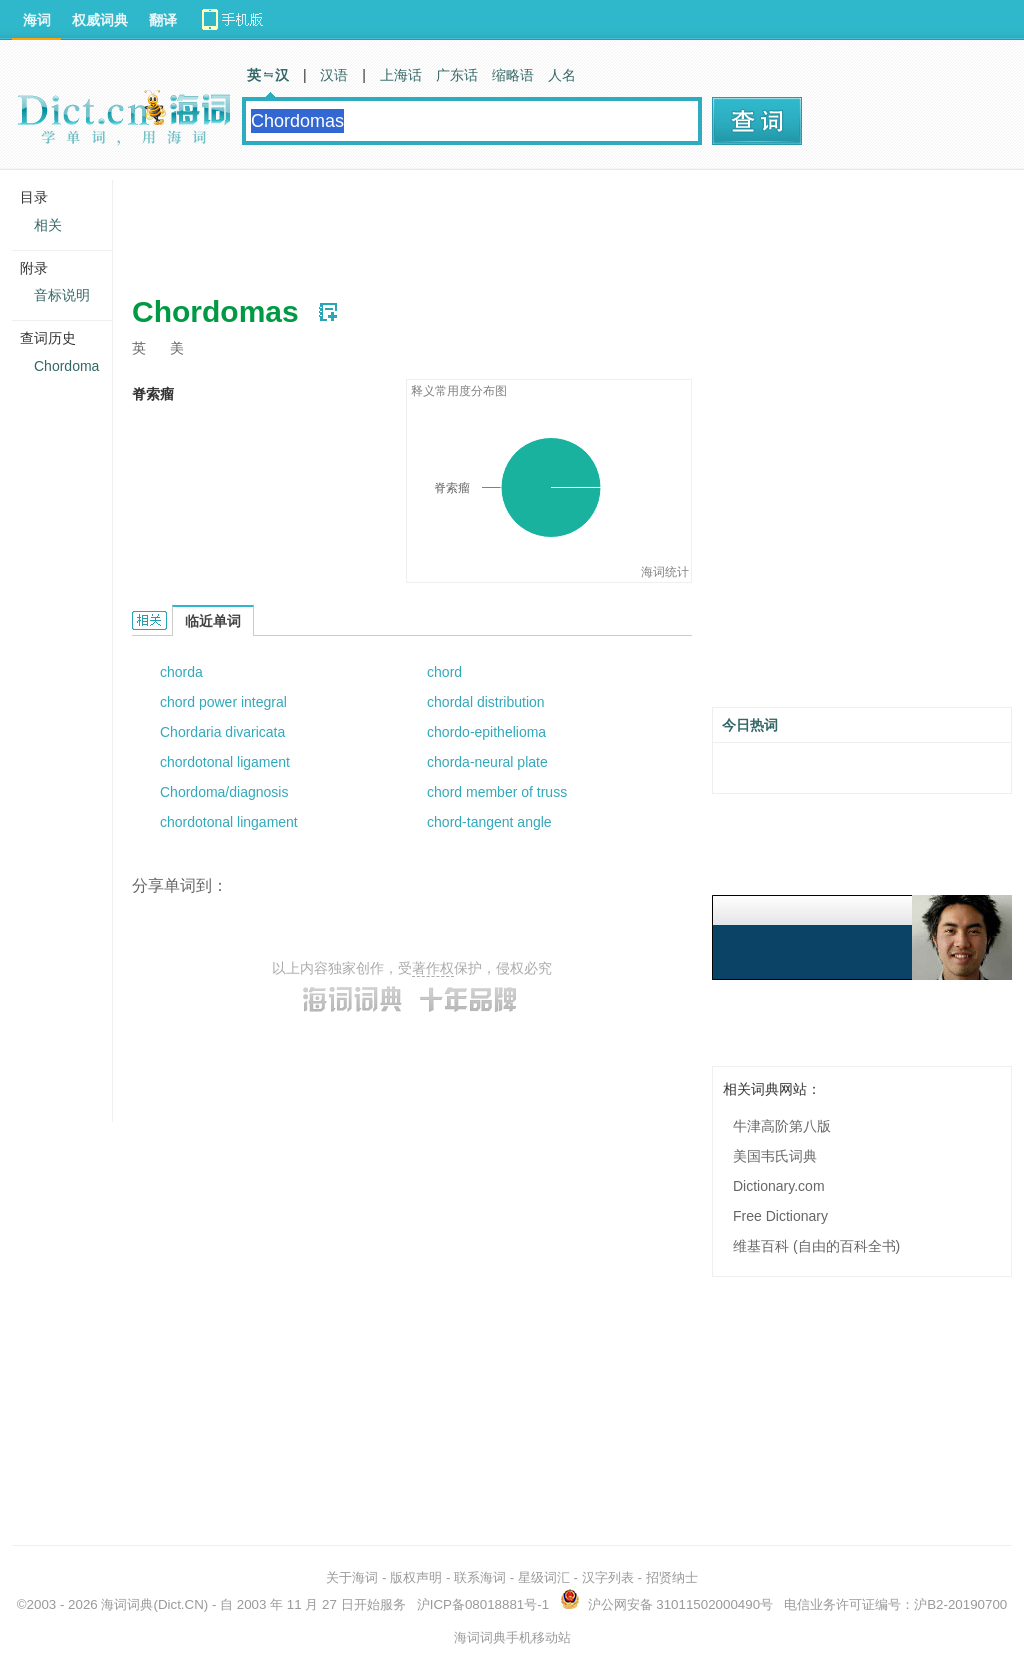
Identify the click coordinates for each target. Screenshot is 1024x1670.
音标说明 (62, 295)
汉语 (334, 75)
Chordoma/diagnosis (224, 792)
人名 (562, 75)
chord (444, 672)
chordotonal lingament (229, 822)
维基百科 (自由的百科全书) (816, 1246)
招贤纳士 (672, 1577)
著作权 (433, 968)
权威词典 (100, 20)
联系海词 (480, 1577)
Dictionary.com (779, 1186)
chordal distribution (486, 702)
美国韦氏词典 (775, 1156)
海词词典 (127, 1604)
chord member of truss (497, 792)
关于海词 (352, 1577)
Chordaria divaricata (222, 732)
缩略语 (513, 75)
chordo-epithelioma (486, 732)
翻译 (163, 20)
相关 (48, 225)
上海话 (401, 75)
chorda (181, 672)
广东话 (457, 75)
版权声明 (416, 1577)
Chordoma (66, 366)
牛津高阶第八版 (782, 1126)
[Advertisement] (496, 225)
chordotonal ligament (225, 762)
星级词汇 (544, 1577)
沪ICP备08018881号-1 (483, 1604)
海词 (37, 20)
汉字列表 (608, 1577)
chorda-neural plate (487, 762)
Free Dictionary (780, 1216)
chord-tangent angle (489, 822)
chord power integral (223, 702)
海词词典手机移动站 (512, 1637)
